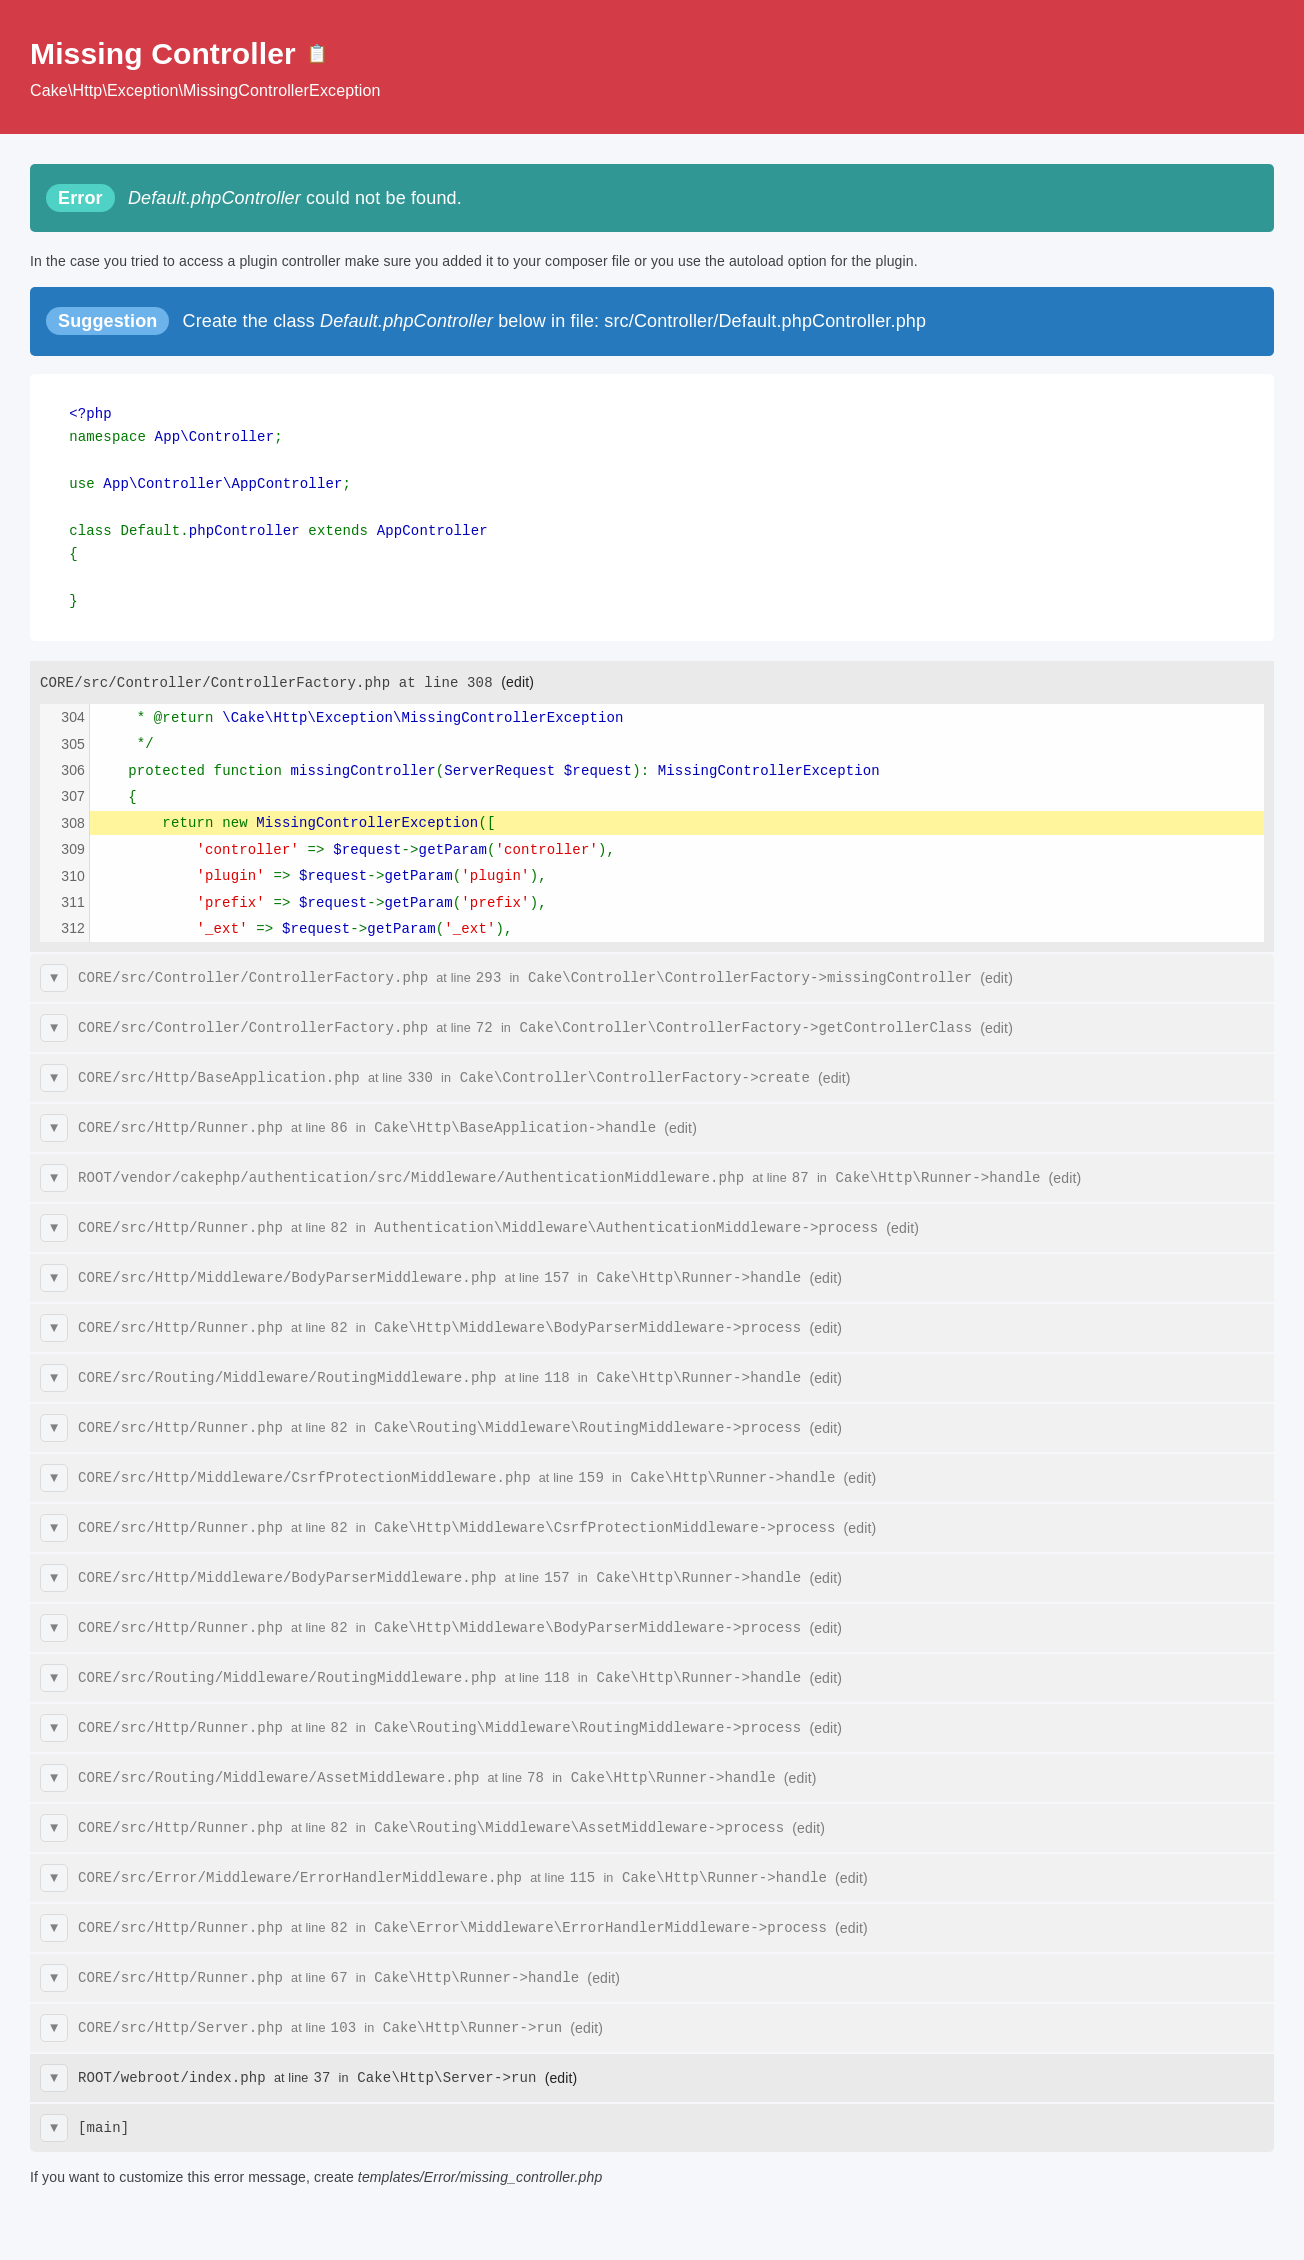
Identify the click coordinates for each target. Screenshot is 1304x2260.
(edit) (517, 671)
